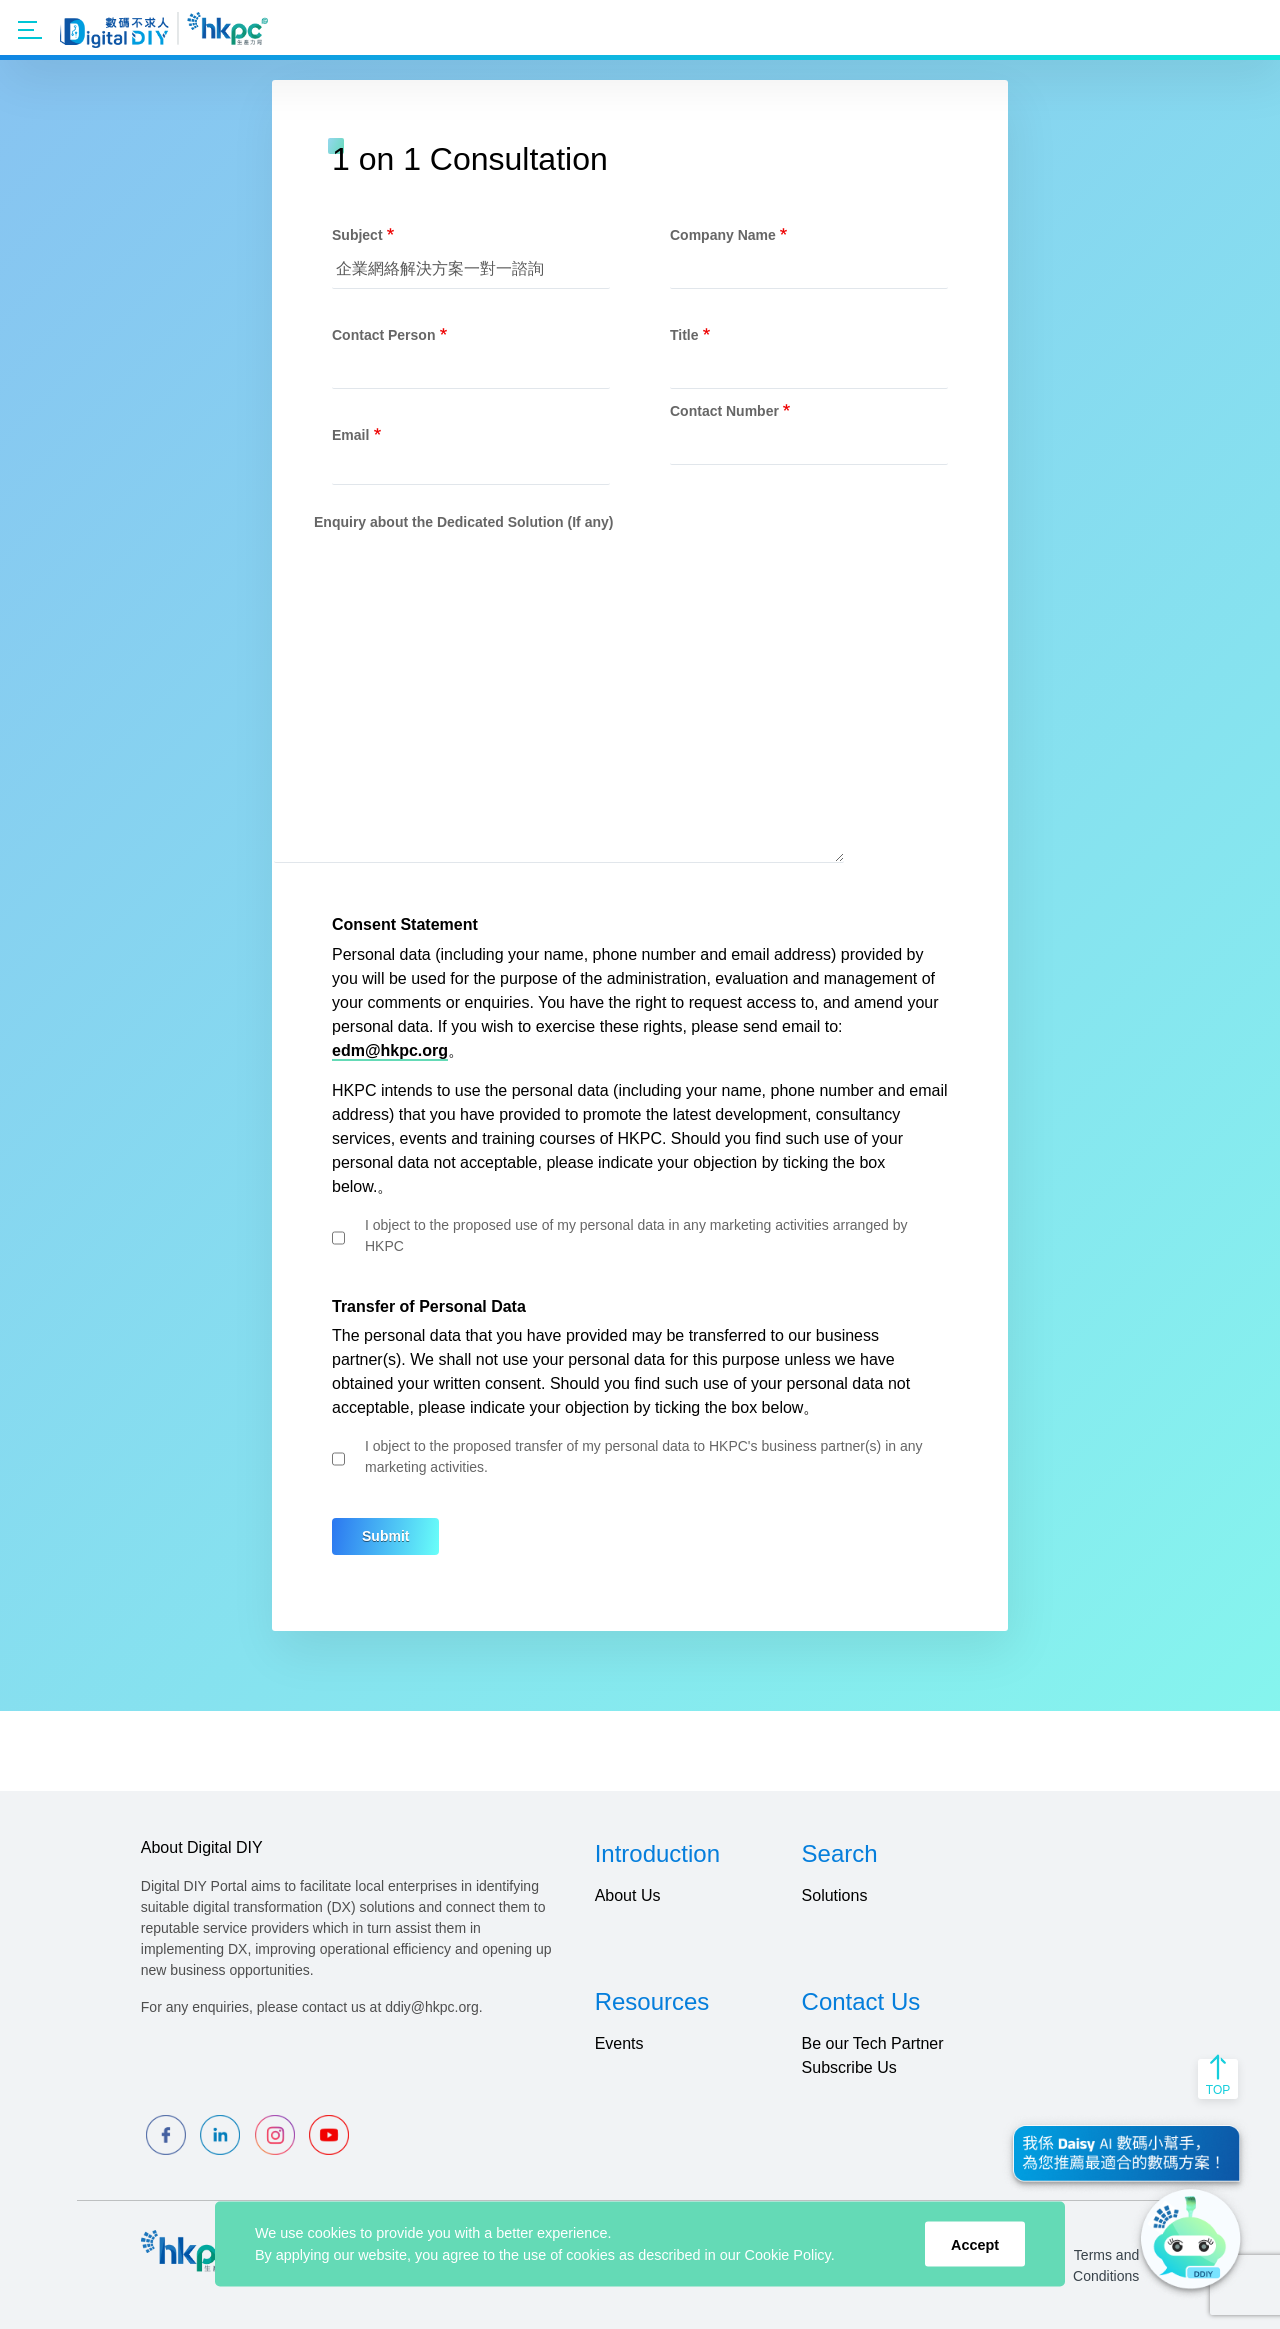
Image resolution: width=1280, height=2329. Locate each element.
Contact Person (383, 335)
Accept (975, 2244)
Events (619, 2043)
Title (684, 335)
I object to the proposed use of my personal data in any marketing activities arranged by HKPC (636, 1235)
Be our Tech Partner (873, 2043)
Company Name (723, 235)
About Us (628, 1895)
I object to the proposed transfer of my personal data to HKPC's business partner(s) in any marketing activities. (644, 1456)
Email (350, 435)
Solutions (835, 1895)
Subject (357, 235)
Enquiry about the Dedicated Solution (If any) (463, 522)
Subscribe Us (849, 2067)
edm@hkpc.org (390, 1050)
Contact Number (724, 411)
